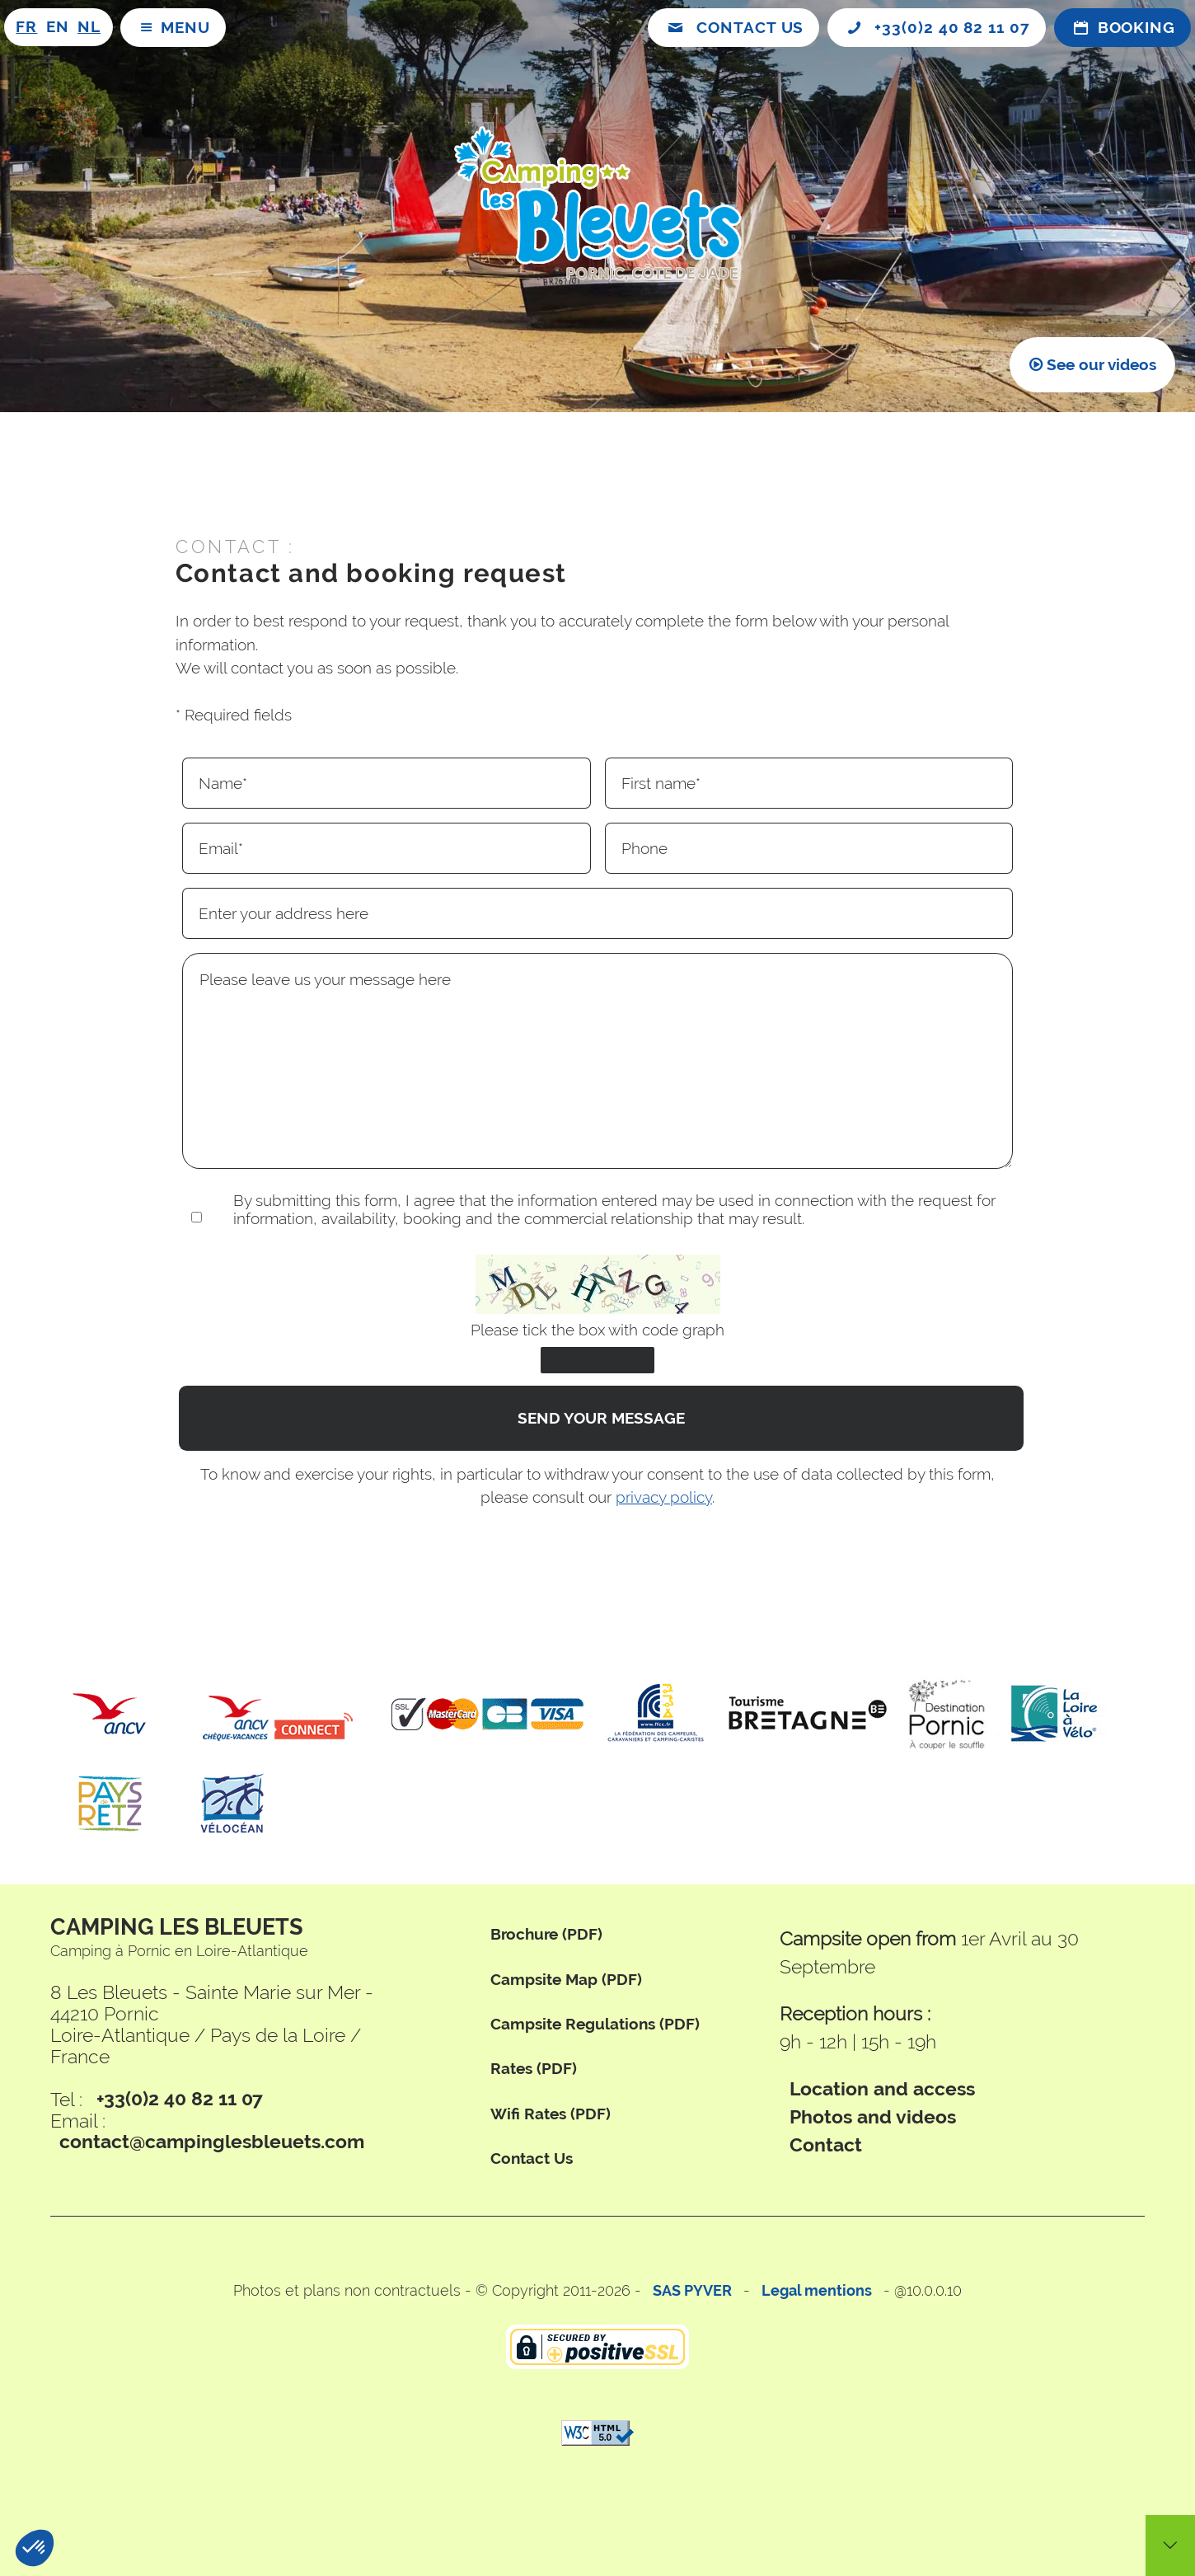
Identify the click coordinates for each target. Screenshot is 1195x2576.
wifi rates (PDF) (550, 2113)
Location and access (882, 2089)
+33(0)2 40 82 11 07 (179, 2099)
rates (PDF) (533, 2068)
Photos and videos (873, 2117)
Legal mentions (817, 2290)
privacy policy (664, 1497)
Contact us (531, 2158)
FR (26, 27)
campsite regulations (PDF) (595, 2024)
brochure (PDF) (546, 1934)
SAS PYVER (692, 2290)
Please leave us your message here (597, 1061)
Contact (826, 2145)
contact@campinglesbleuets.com (211, 2142)
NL (89, 27)
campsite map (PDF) (566, 1979)
